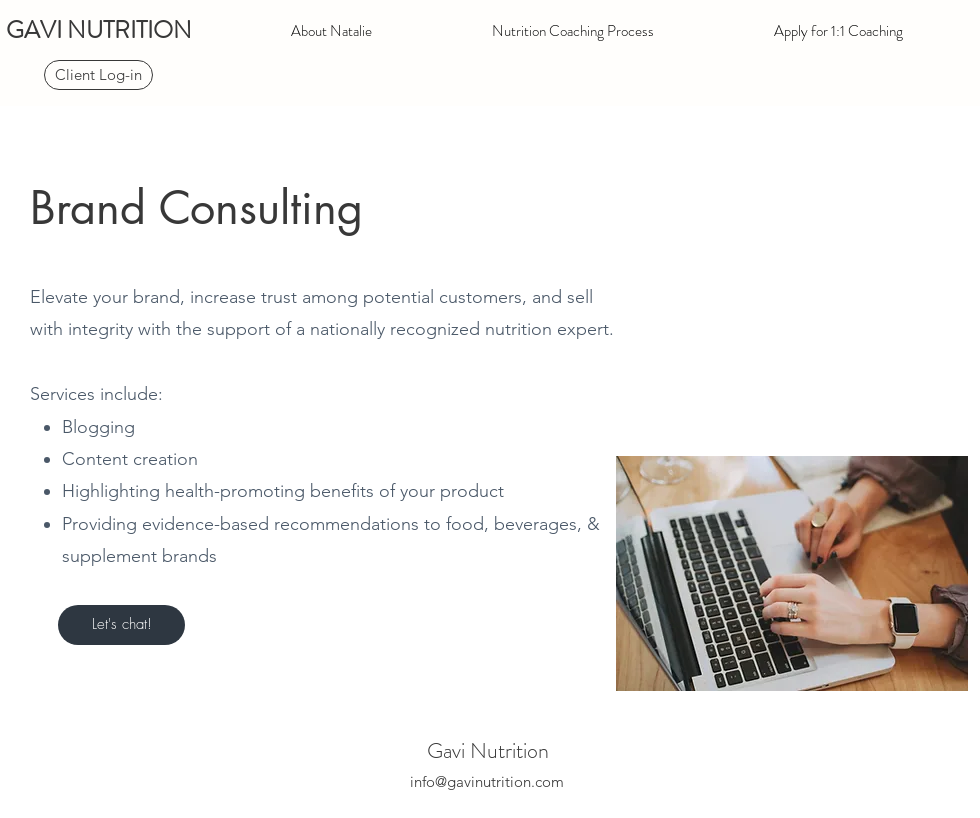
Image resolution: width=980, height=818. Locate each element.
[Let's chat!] (121, 625)
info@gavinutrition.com (487, 781)
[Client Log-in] (98, 75)
